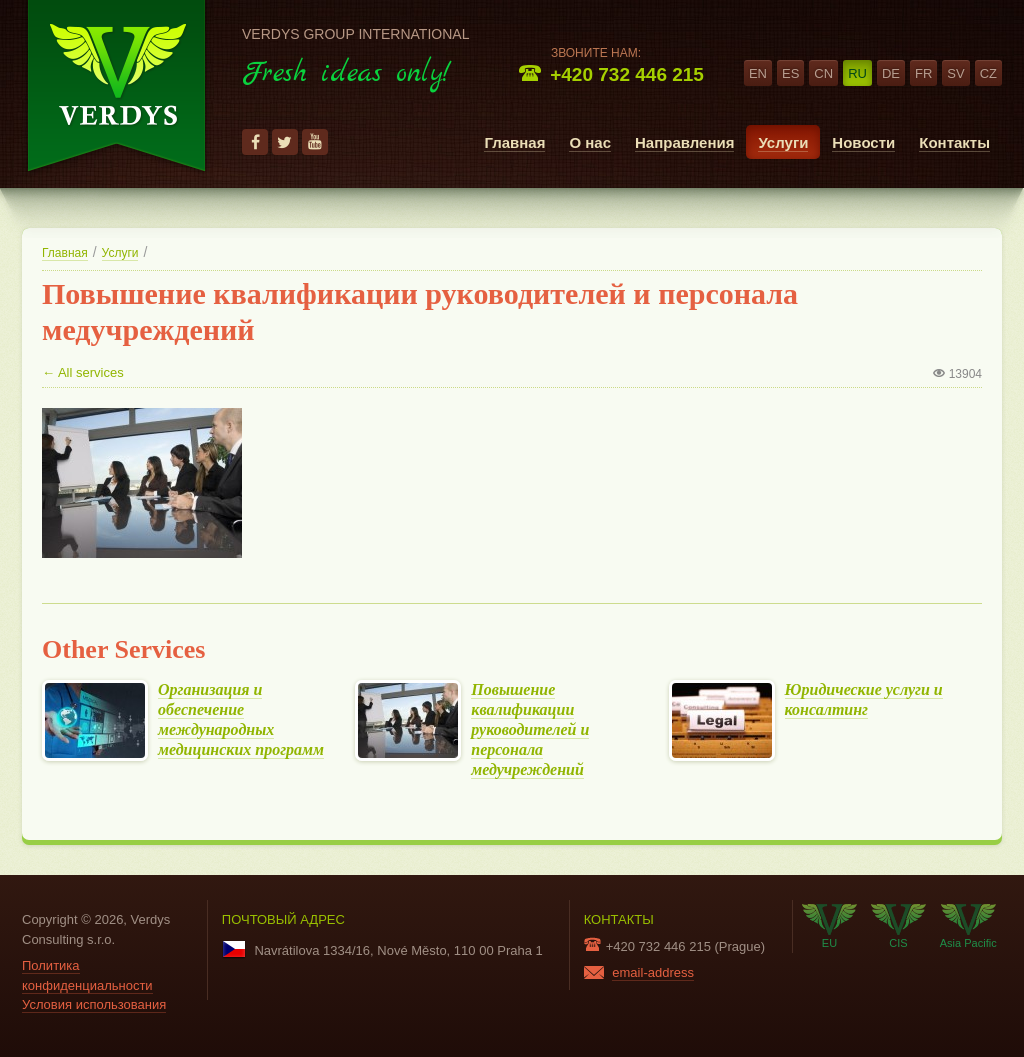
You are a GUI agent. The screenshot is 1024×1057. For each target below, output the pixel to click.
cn (823, 73)
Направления (684, 142)
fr (923, 73)
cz (988, 73)
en (758, 73)
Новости (863, 142)
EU (829, 926)
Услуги (783, 142)
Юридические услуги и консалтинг (864, 700)
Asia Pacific (968, 926)
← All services (83, 372)
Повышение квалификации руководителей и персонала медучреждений (530, 729)
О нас (590, 142)
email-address (653, 972)
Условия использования (94, 1004)
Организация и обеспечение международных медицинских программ (241, 720)
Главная (514, 142)
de (891, 73)
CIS (898, 926)
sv (955, 73)
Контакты (954, 142)
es (790, 73)
